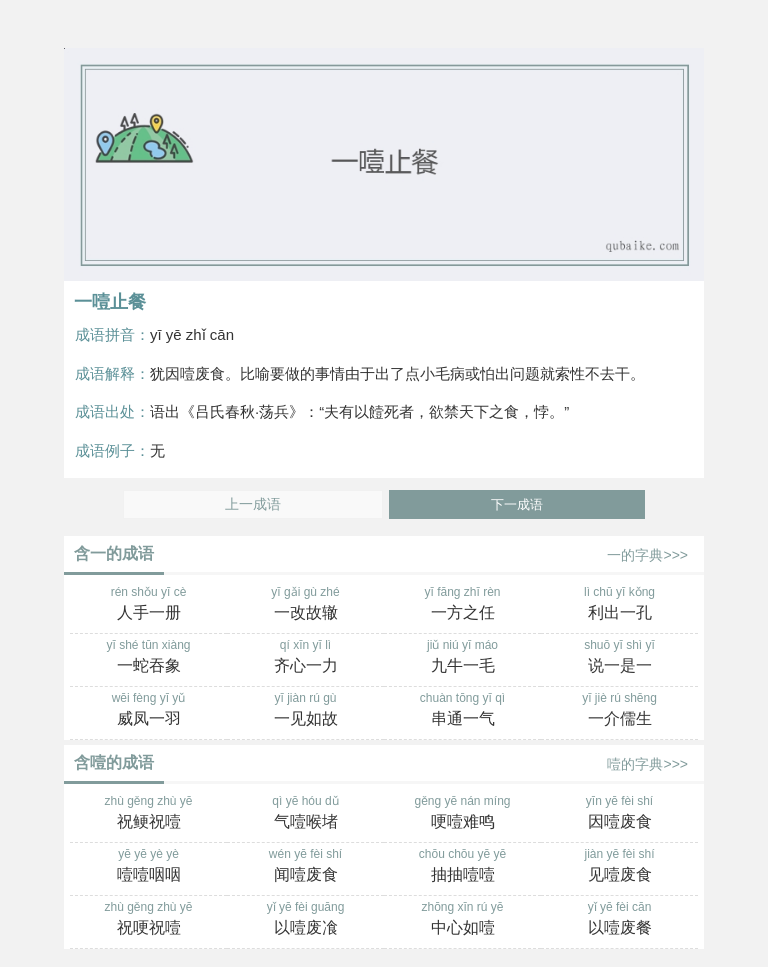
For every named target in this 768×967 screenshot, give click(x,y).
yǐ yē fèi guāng (305, 920)
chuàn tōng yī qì (462, 711)
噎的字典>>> (647, 764)
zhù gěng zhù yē (148, 814)
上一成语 (253, 504)
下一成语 (517, 504)
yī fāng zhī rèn (462, 605)
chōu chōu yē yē (462, 867)
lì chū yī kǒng (619, 605)
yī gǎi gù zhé (305, 605)
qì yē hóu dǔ (305, 814)
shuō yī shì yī (619, 658)
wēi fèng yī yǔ (148, 711)
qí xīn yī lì (305, 658)
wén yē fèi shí (305, 867)
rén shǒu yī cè (148, 605)
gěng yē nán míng (462, 814)
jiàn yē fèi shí (619, 867)
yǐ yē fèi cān (619, 920)
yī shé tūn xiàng (148, 658)
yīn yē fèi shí (619, 814)
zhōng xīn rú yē (462, 920)
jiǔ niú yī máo (462, 658)
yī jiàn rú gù (305, 711)
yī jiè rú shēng (619, 711)
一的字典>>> (647, 555)
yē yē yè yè (148, 867)
